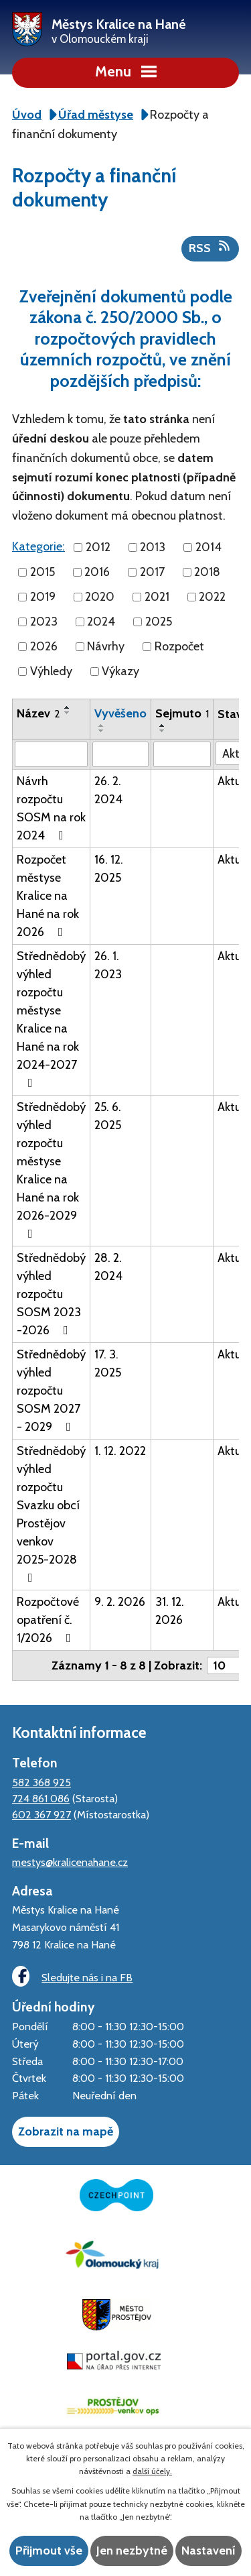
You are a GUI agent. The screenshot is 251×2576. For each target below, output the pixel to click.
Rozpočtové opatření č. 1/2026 (48, 1619)
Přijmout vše (48, 2550)
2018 (207, 572)
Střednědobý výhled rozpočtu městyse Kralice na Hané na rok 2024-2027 (51, 1019)
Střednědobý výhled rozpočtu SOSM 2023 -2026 (51, 1294)
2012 (98, 547)
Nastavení (208, 2550)
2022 (212, 596)
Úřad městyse (95, 114)
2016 (97, 572)
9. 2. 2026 (119, 1601)
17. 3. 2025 (107, 1363)
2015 (42, 572)
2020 (99, 596)
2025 (158, 621)
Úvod (26, 114)
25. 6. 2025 (107, 1116)
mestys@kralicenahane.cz (70, 1862)
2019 (43, 596)
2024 (101, 621)
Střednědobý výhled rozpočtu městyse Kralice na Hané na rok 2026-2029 (51, 1170)
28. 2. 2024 (108, 1266)
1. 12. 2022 (120, 1451)
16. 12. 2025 (108, 868)
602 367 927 (41, 1814)
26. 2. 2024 (108, 790)
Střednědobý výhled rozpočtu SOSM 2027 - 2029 (51, 1390)
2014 (208, 547)
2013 (152, 547)
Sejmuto (182, 713)
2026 (44, 646)
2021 (157, 596)
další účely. (152, 2471)
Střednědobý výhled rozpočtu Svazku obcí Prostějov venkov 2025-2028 (51, 1514)
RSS (210, 247)
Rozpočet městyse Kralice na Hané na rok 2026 (48, 895)
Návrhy (105, 646)
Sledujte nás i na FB (72, 1976)
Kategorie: (38, 546)
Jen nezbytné (131, 2550)
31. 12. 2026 (169, 1610)
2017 (152, 572)
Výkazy (120, 671)
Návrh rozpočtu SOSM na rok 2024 (51, 808)
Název (38, 713)
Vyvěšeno (120, 713)
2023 (44, 621)
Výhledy (51, 671)
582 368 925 (41, 1782)
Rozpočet (179, 646)
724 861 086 (41, 1798)
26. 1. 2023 (108, 965)
